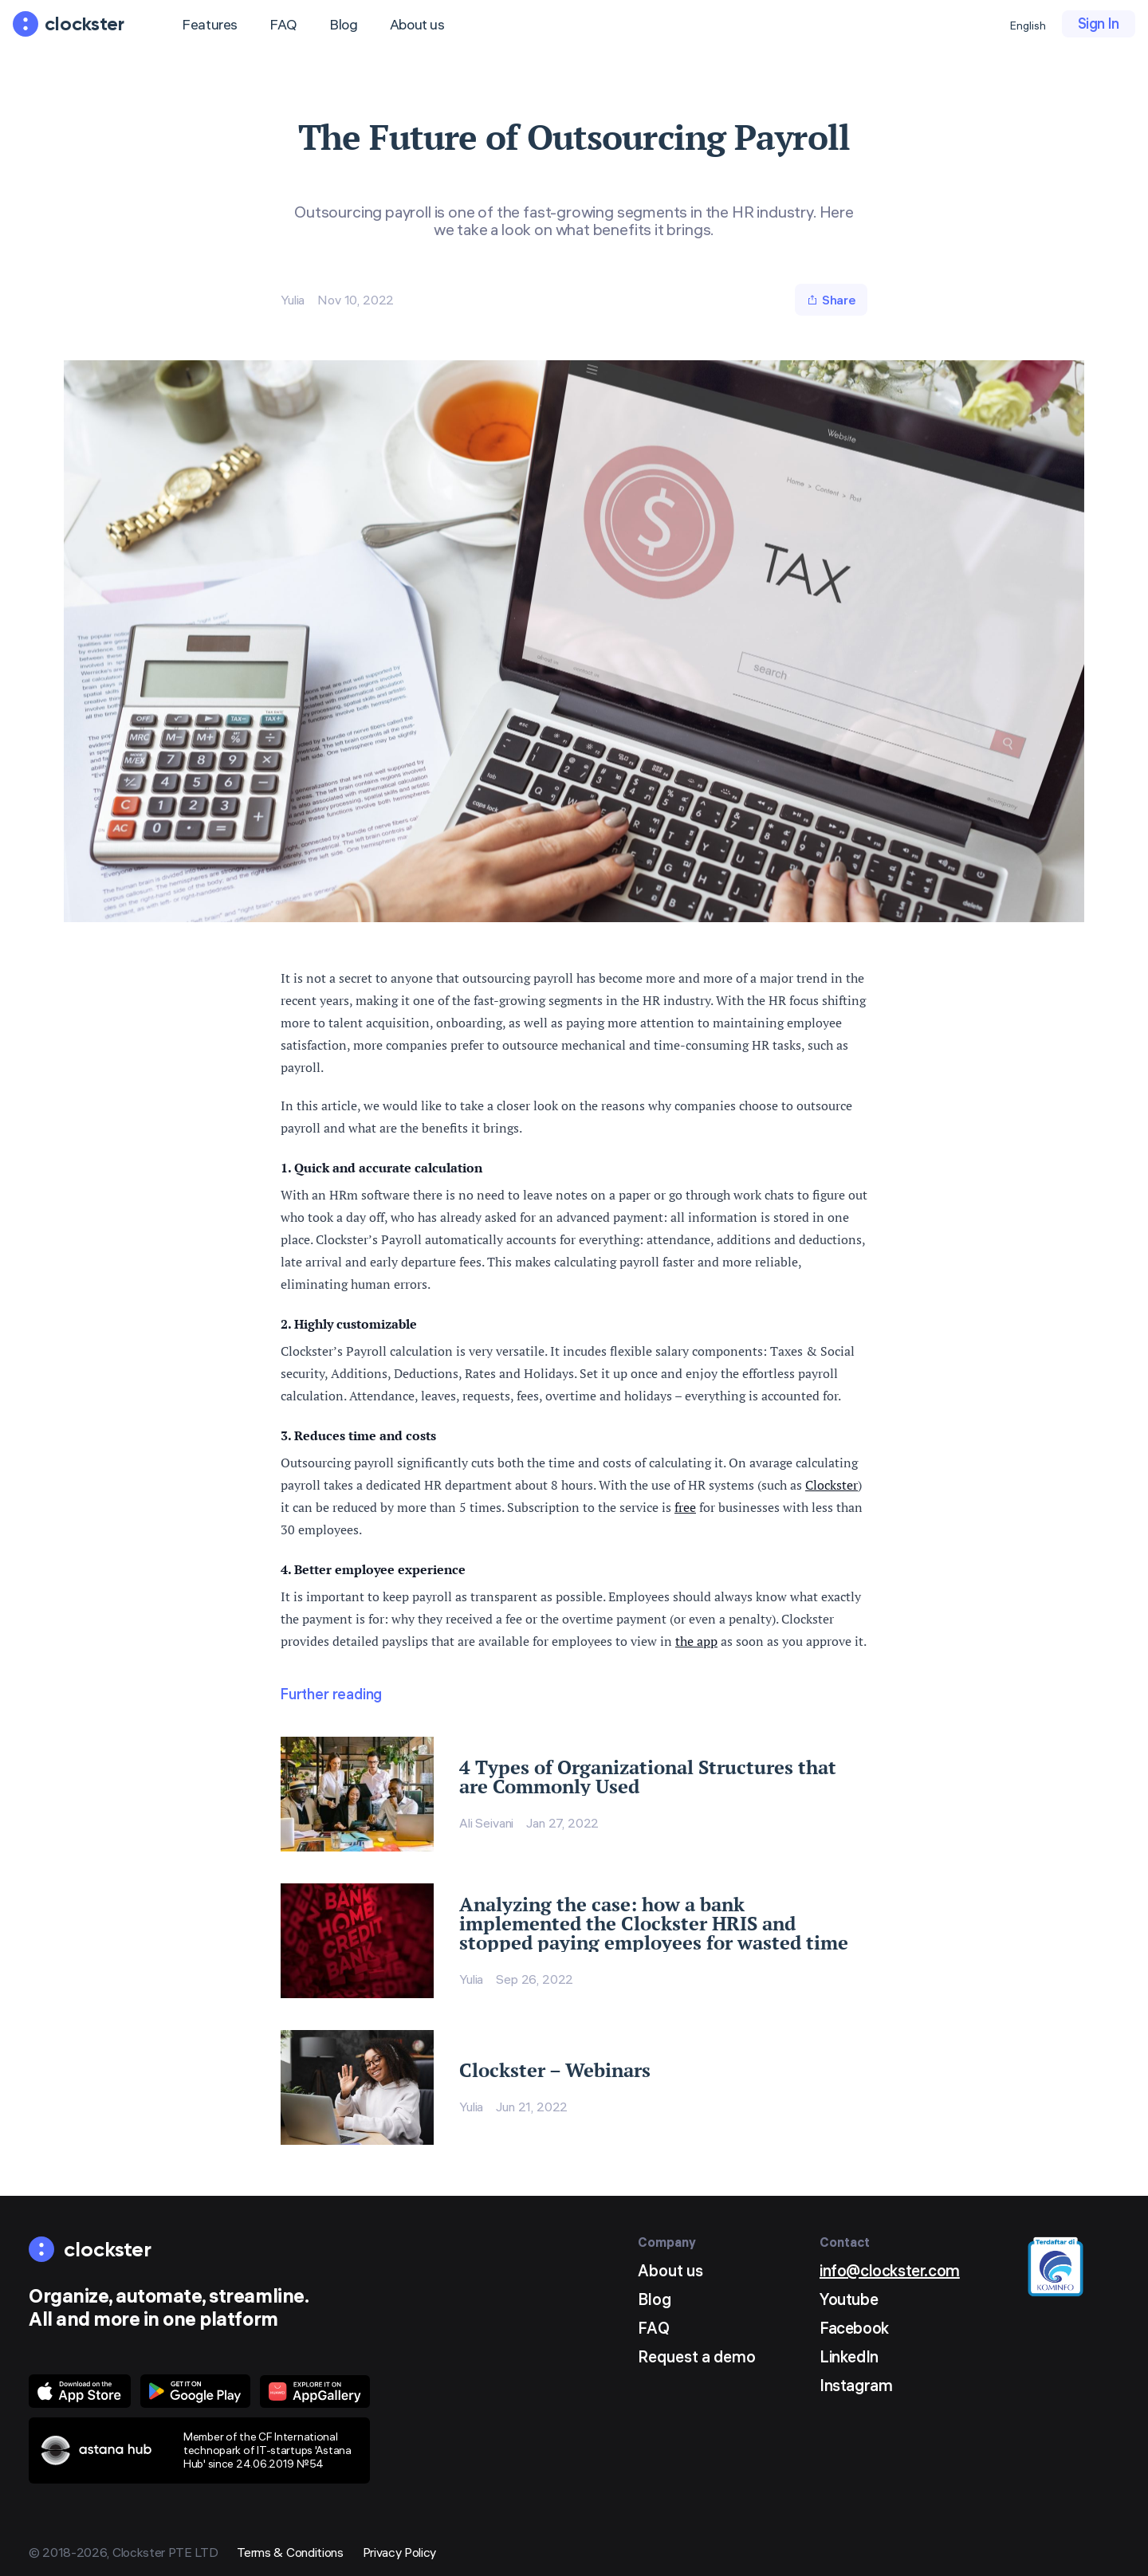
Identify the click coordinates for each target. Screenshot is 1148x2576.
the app (696, 1641)
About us (417, 24)
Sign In (1098, 23)
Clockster (831, 1485)
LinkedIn (849, 2356)
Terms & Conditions (290, 2552)
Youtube (849, 2299)
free (685, 1507)
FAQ (283, 24)
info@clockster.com (890, 2270)
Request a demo (697, 2356)
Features (210, 24)
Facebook (854, 2328)
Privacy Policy (400, 2552)
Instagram (856, 2385)
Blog (343, 24)
